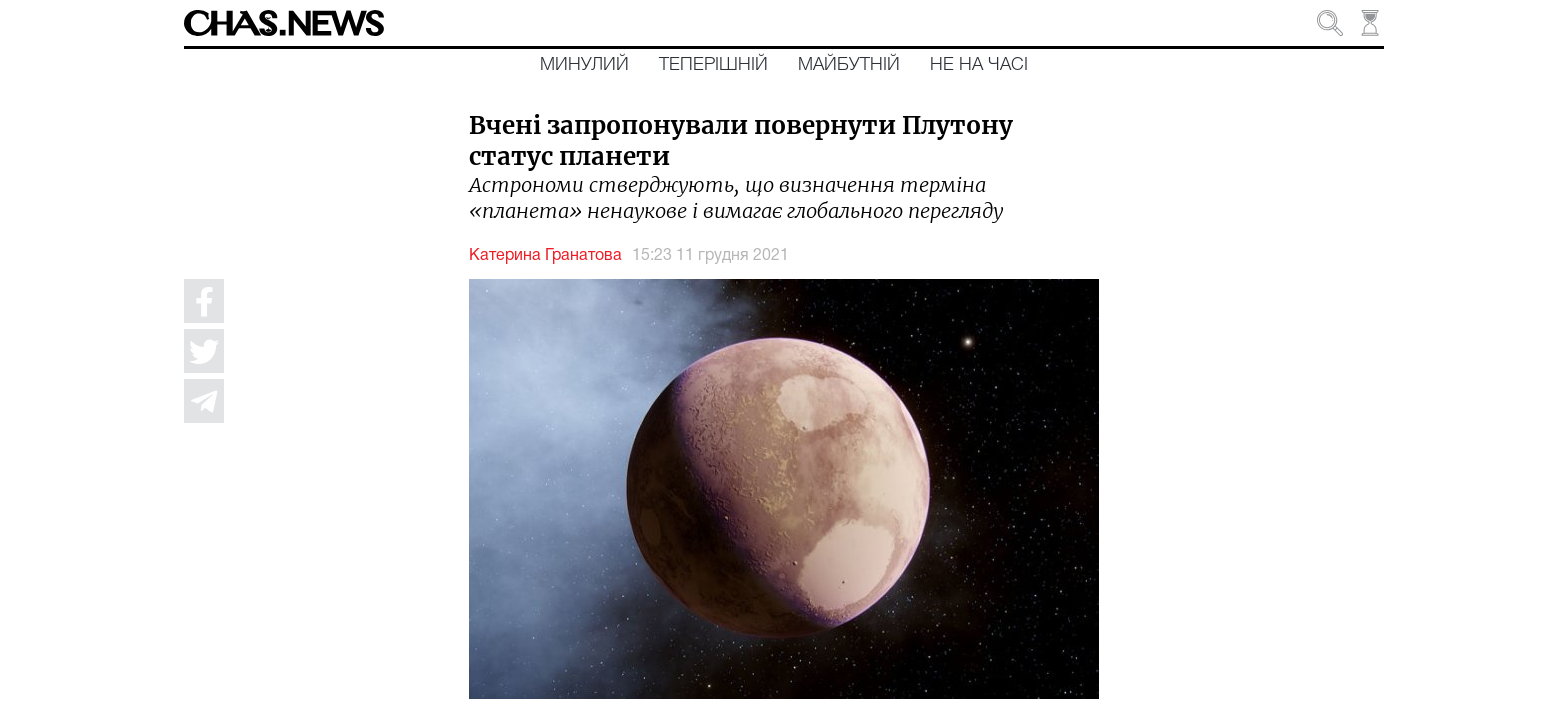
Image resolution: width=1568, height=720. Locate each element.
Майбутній (849, 65)
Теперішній (713, 65)
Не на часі (979, 65)
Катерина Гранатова (545, 256)
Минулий (584, 65)
